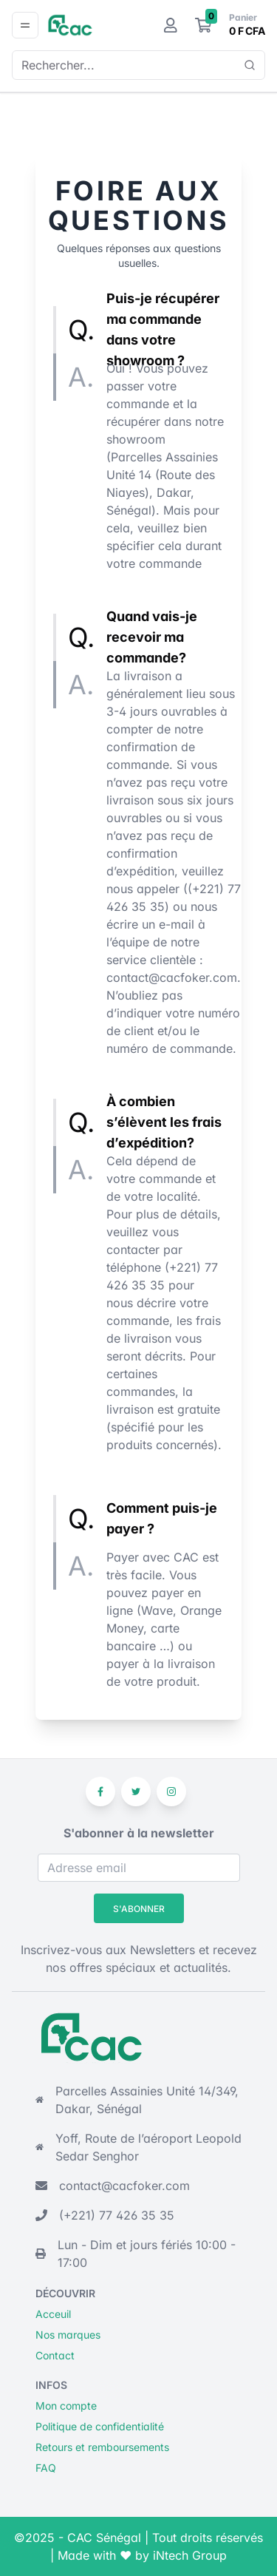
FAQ (45, 2467)
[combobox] (132, 65)
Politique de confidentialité (99, 2426)
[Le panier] (203, 25)
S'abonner (139, 1908)
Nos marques (67, 2334)
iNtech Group (190, 2555)
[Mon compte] (170, 25)
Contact (55, 2355)
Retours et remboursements (102, 2447)
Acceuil (53, 2314)
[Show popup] (250, 65)
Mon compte (66, 2405)
